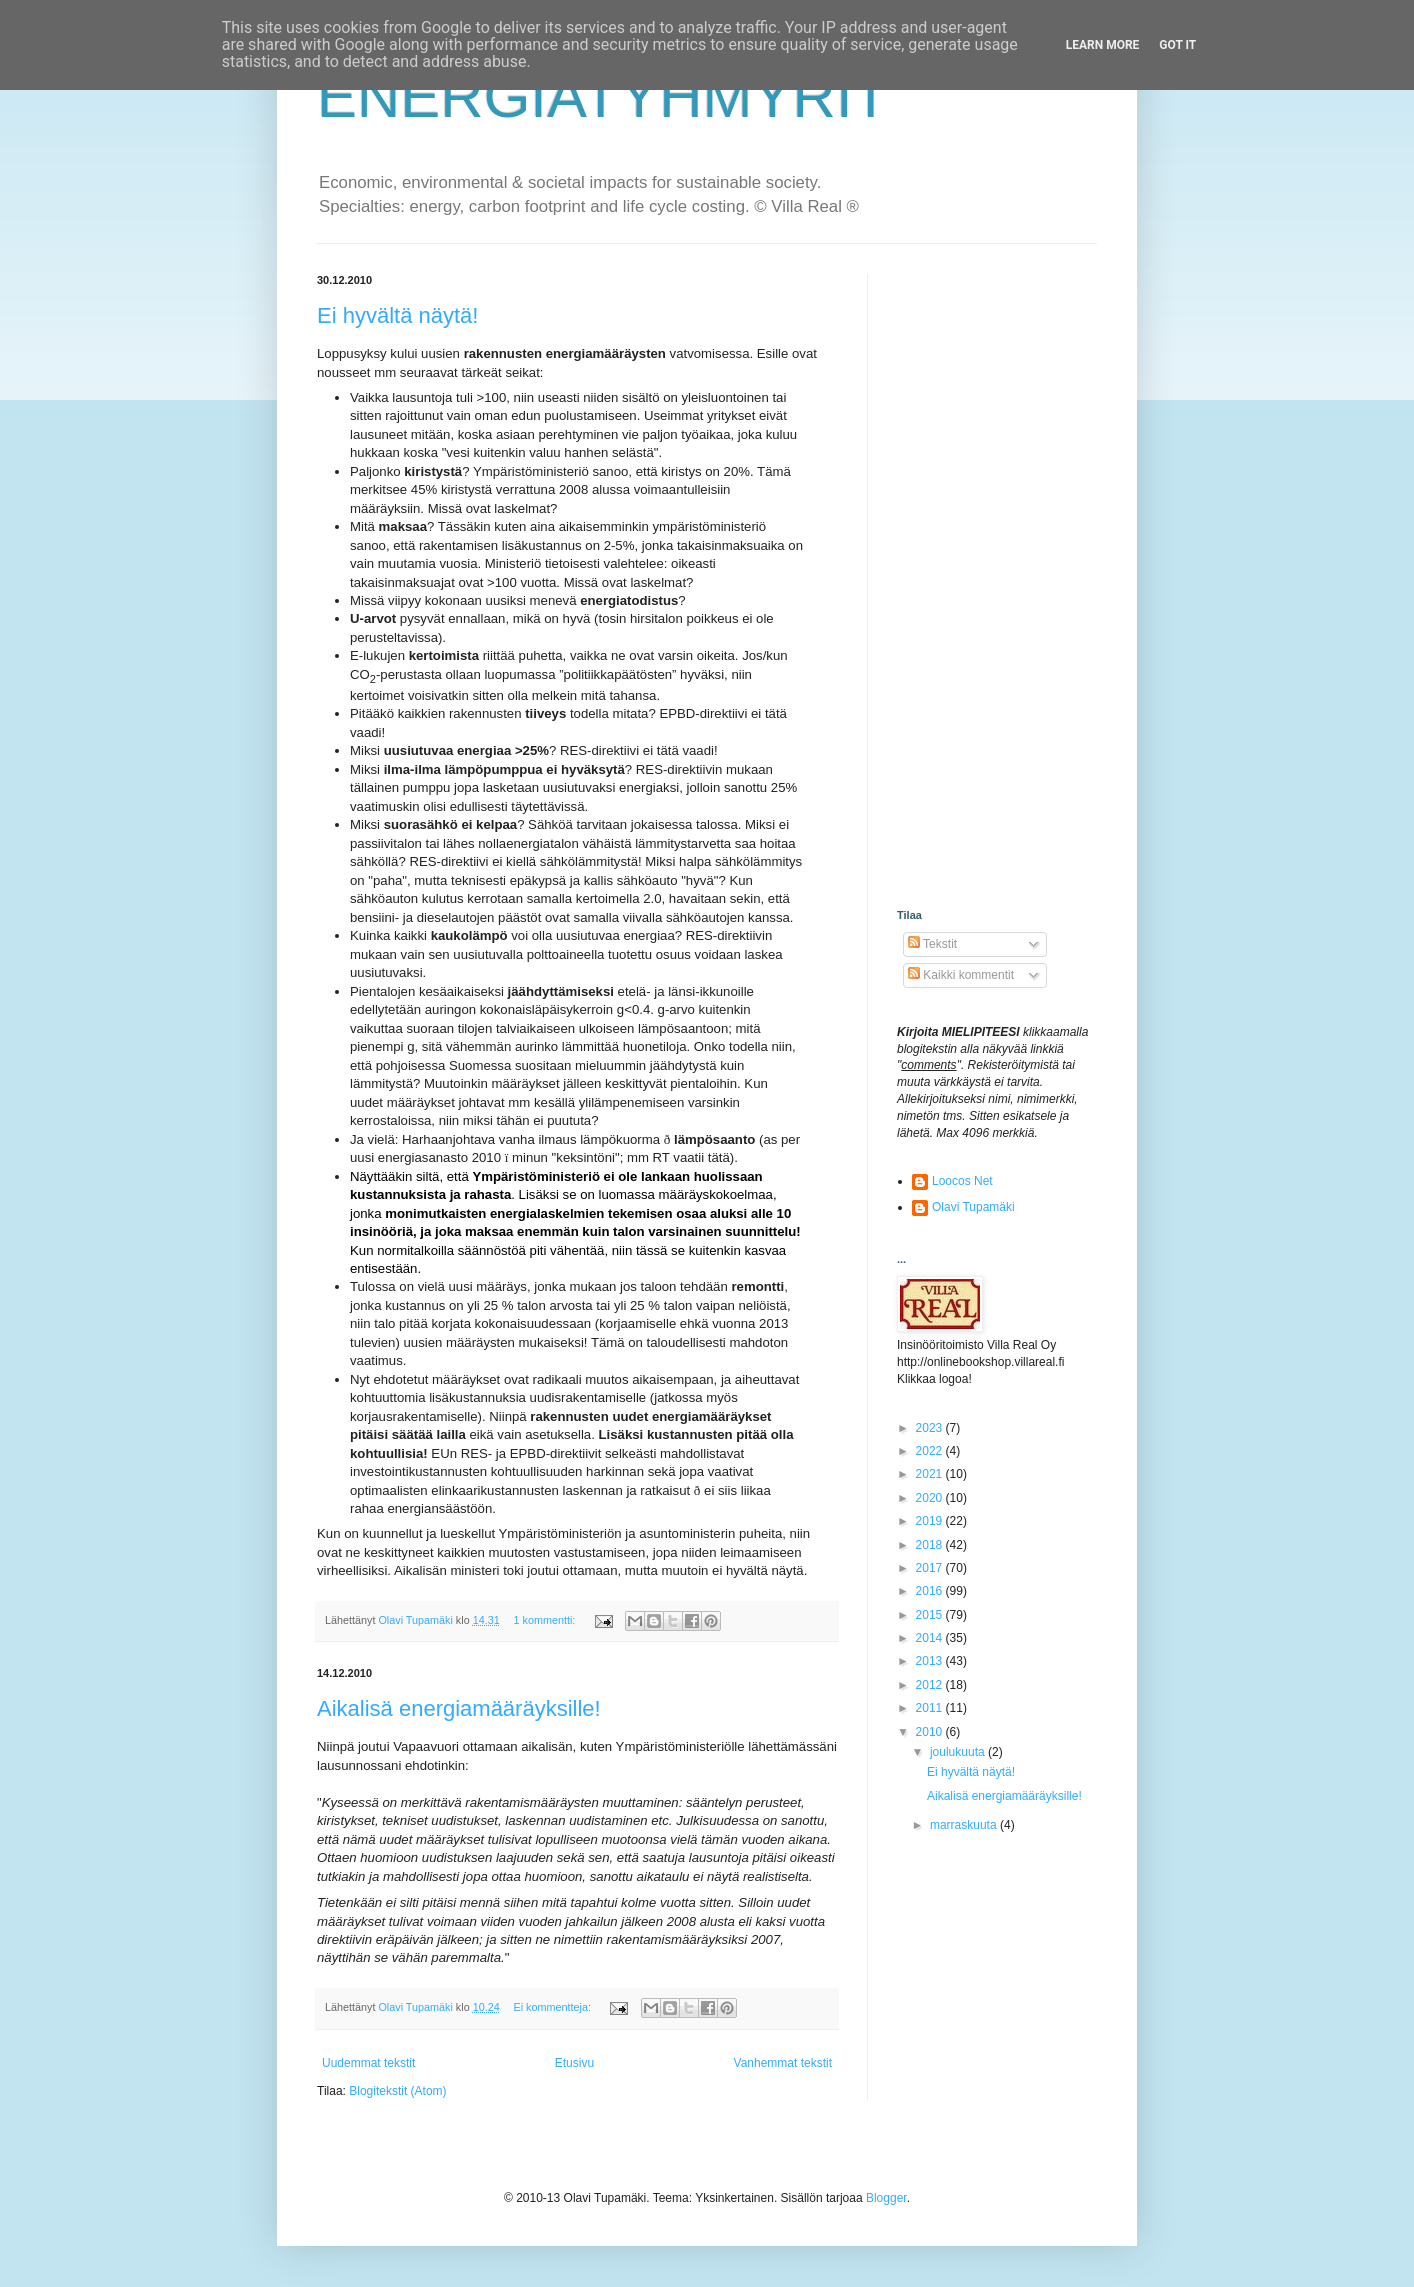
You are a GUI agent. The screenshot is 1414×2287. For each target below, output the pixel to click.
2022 (931, 1451)
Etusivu (574, 2063)
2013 (931, 1661)
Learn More (1103, 45)
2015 (931, 1615)
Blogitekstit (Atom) (397, 2091)
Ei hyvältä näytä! (397, 315)
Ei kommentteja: (554, 2007)
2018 (931, 1545)
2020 (931, 1498)
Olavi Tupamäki (973, 1207)
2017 (931, 1568)
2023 (931, 1428)
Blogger (886, 2198)
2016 (931, 1591)
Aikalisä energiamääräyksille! (459, 1708)
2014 (931, 1638)
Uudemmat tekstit (368, 2063)
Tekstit (932, 944)
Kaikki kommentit (961, 975)
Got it (1177, 45)
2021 (931, 1474)
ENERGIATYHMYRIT (603, 96)
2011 (931, 1708)
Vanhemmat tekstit (783, 2063)
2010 (931, 1732)
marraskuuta (965, 1825)
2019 (931, 1521)
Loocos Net (962, 1181)
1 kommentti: (546, 1620)
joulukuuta (959, 1752)
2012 (931, 1685)
